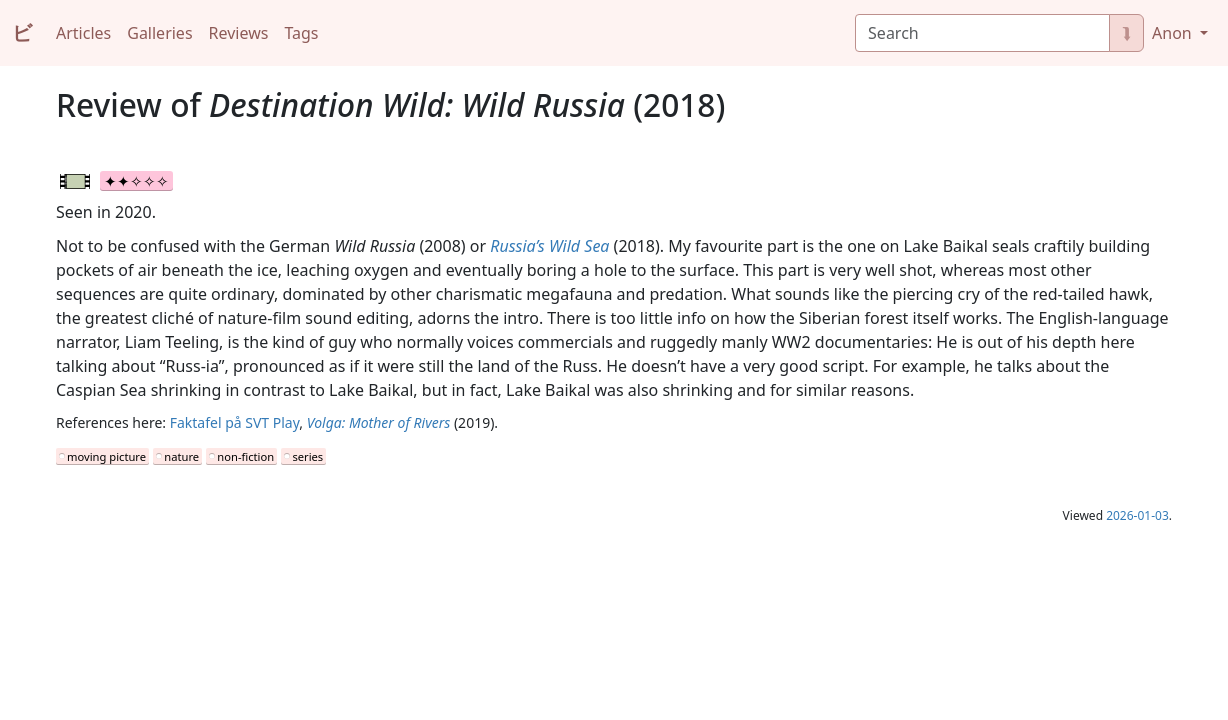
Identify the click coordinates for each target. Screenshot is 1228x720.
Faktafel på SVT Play (235, 422)
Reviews (239, 33)
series (307, 456)
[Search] (982, 33)
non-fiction (245, 456)
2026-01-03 (1137, 515)
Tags (301, 33)
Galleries (159, 33)
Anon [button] (1174, 33)
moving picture (106, 456)
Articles (83, 33)
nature (181, 456)
